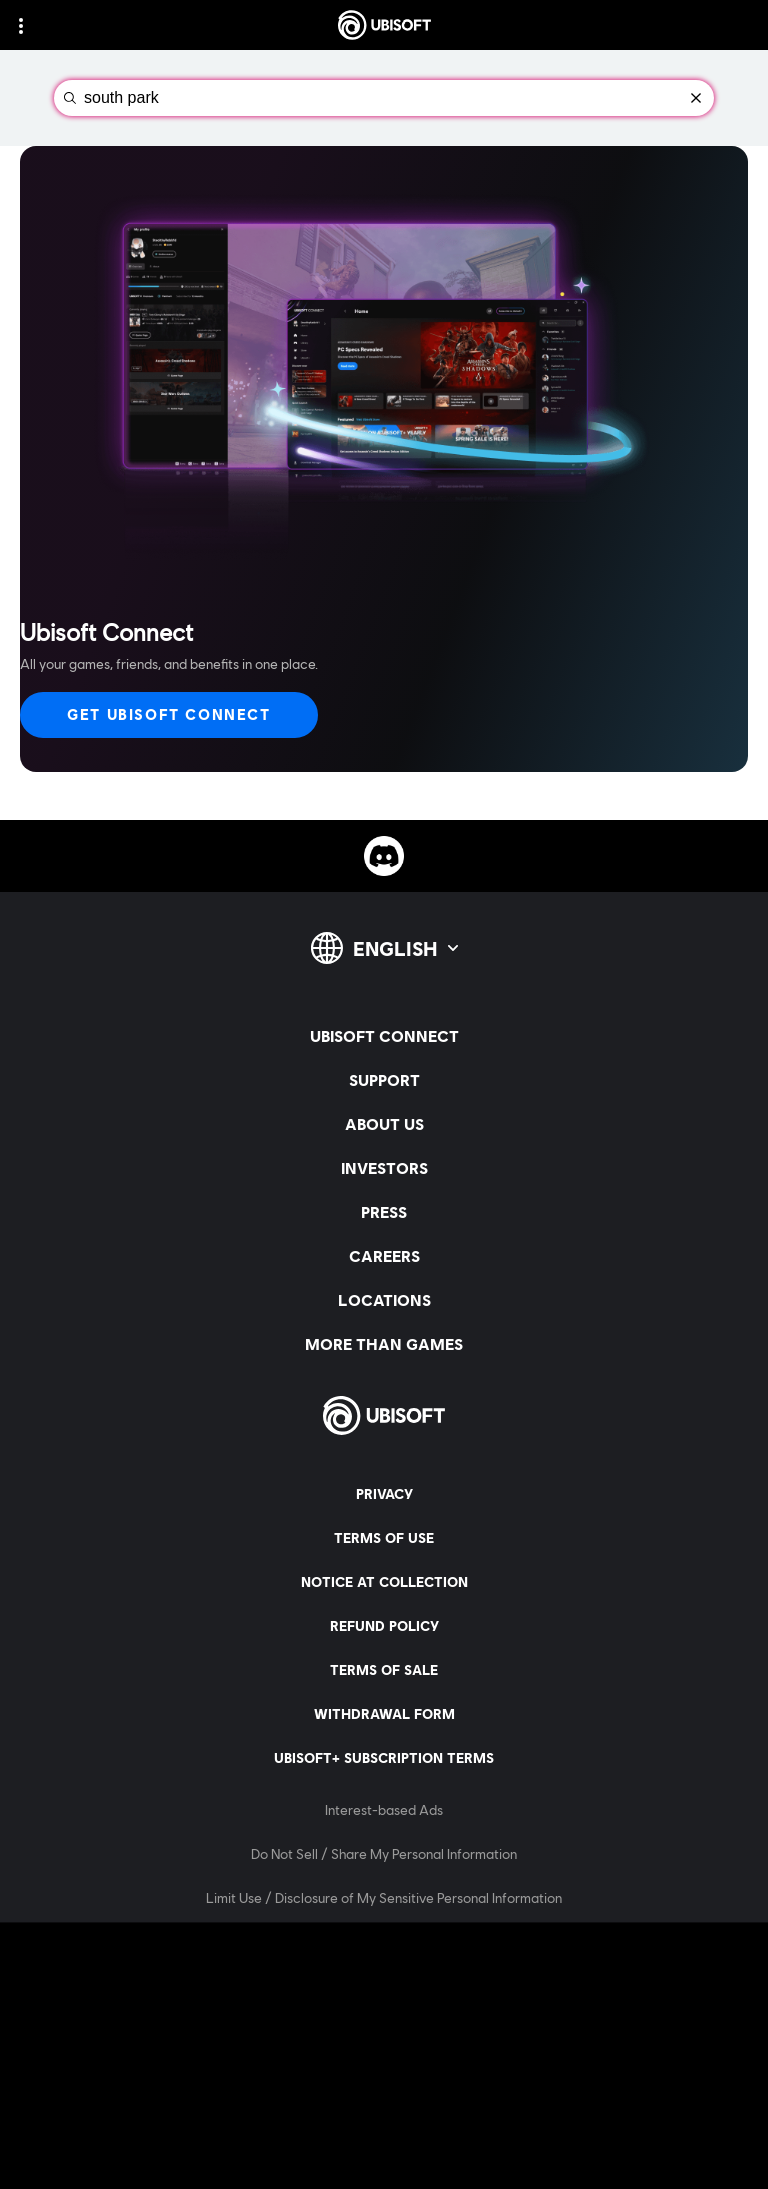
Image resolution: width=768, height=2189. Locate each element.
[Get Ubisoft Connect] (169, 715)
